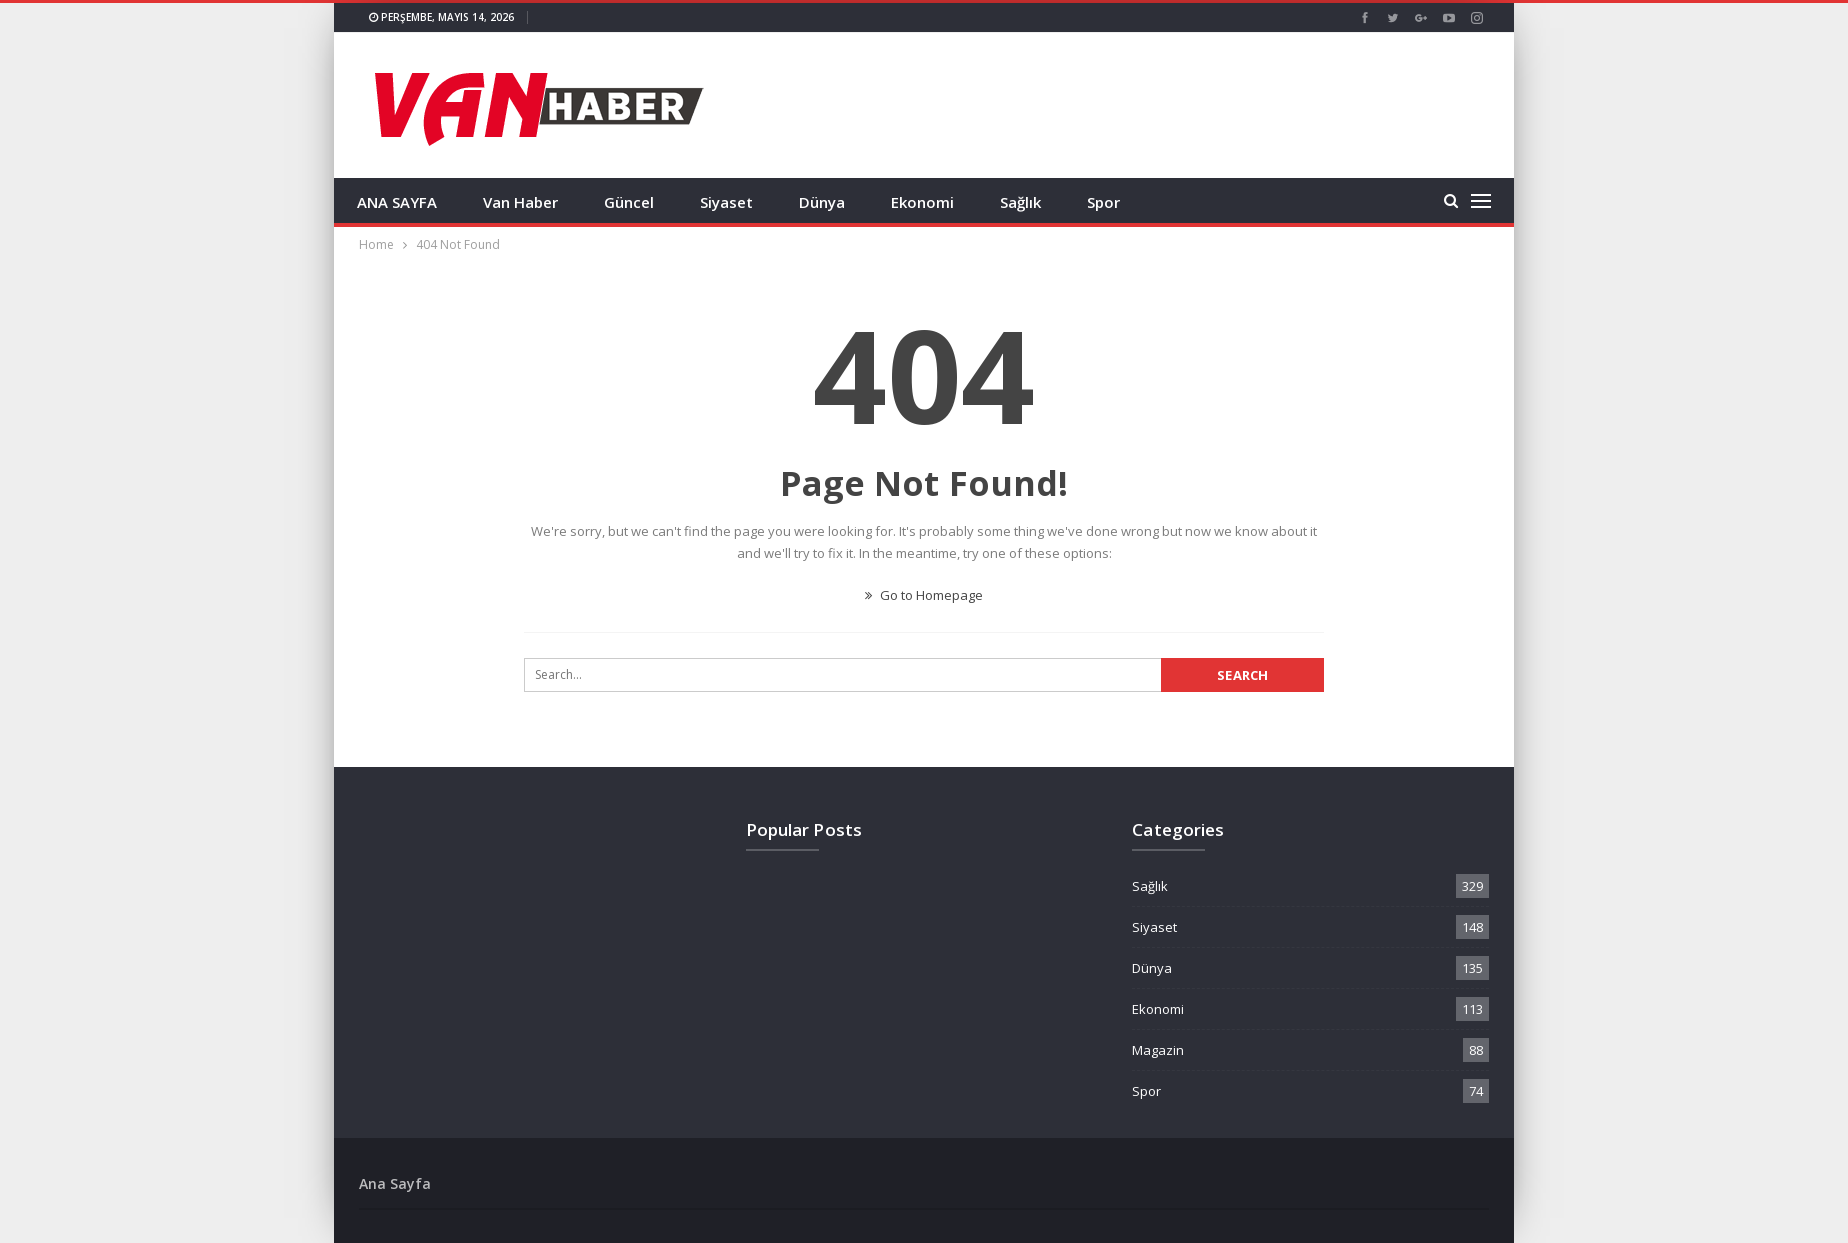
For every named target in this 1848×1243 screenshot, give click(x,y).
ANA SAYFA (397, 202)
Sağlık (1020, 202)
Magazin (1158, 1050)
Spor (1103, 202)
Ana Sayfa (395, 1183)
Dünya (822, 202)
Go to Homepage (924, 595)
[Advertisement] (254, 300)
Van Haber (520, 202)
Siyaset (726, 202)
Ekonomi (922, 202)
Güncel (629, 202)
